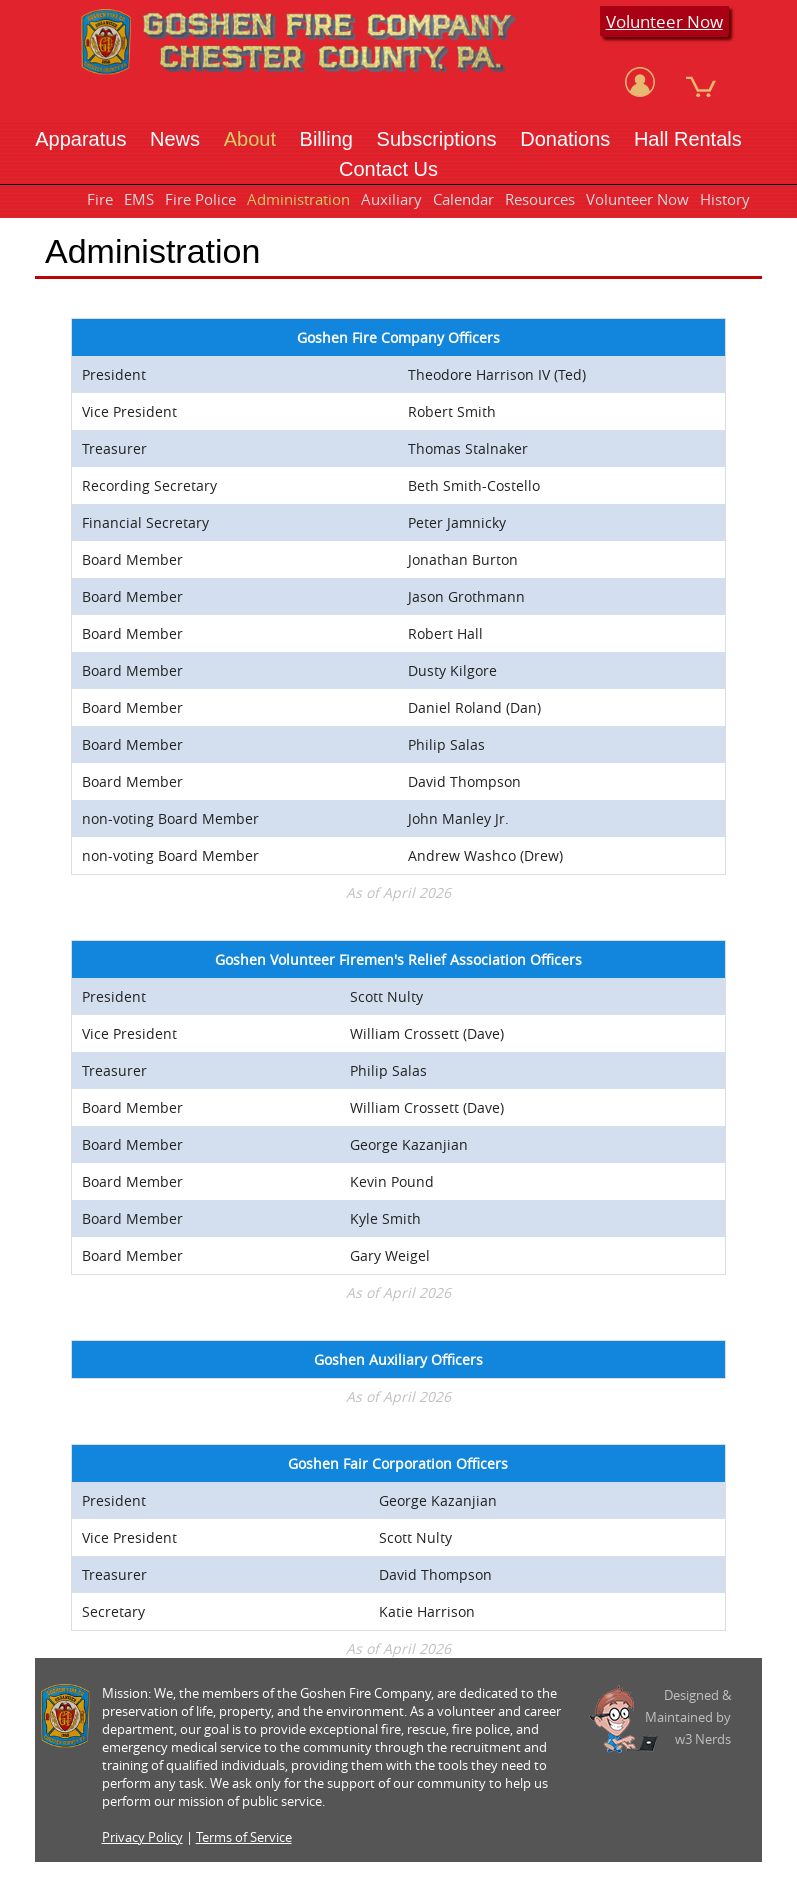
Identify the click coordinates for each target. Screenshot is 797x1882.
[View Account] (640, 82)
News (175, 139)
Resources (540, 199)
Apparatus (80, 139)
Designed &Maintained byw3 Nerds (688, 1717)
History (725, 199)
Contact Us (388, 169)
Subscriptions (437, 139)
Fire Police (200, 199)
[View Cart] (701, 82)
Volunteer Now (664, 21)
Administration (298, 199)
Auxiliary (391, 199)
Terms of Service (244, 1837)
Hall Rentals (688, 139)
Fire (100, 199)
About (250, 139)
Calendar (463, 199)
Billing (326, 139)
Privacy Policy (142, 1837)
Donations (565, 139)
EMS (139, 199)
